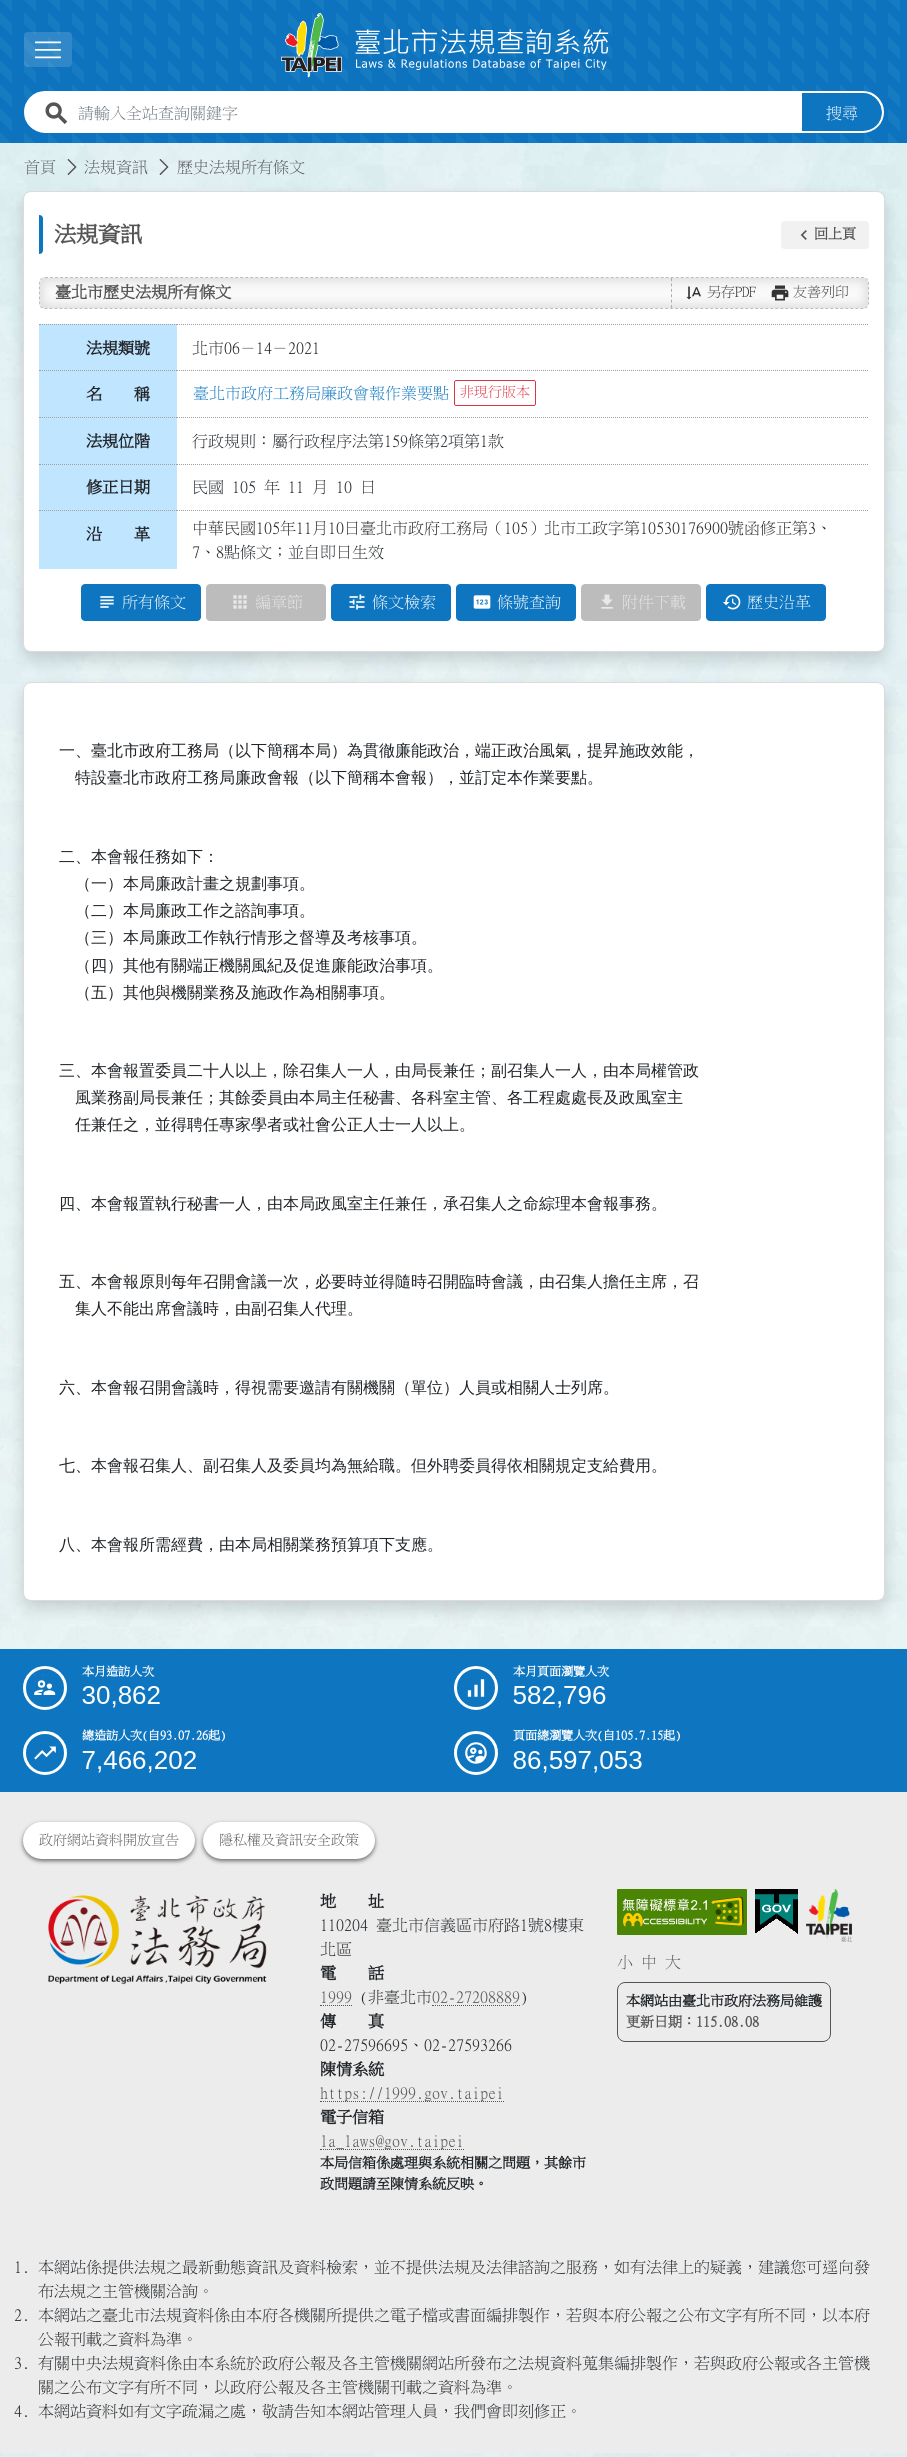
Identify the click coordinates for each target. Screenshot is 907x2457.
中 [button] (649, 1965)
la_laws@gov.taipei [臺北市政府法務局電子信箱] (392, 2145)
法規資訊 (116, 171)
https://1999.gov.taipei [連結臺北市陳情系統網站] (412, 2097)
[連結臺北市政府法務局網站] (156, 1942)
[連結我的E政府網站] (776, 1916)
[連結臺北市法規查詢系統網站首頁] (446, 47)
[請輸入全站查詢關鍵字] (436, 117)
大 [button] (673, 1965)
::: (12, 159)
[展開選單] (48, 51)
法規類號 (118, 351)
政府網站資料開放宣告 (109, 1844)
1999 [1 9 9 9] (336, 2001)
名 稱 (118, 398)
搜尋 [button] (842, 117)
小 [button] (625, 1965)
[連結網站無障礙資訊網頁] (682, 1916)
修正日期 (118, 491)
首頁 (40, 171)
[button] (825, 238)
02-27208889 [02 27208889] (476, 2001)
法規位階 (118, 444)
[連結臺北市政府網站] (829, 1919)
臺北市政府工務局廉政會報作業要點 (321, 396)
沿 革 (118, 538)
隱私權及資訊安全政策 (289, 1844)
